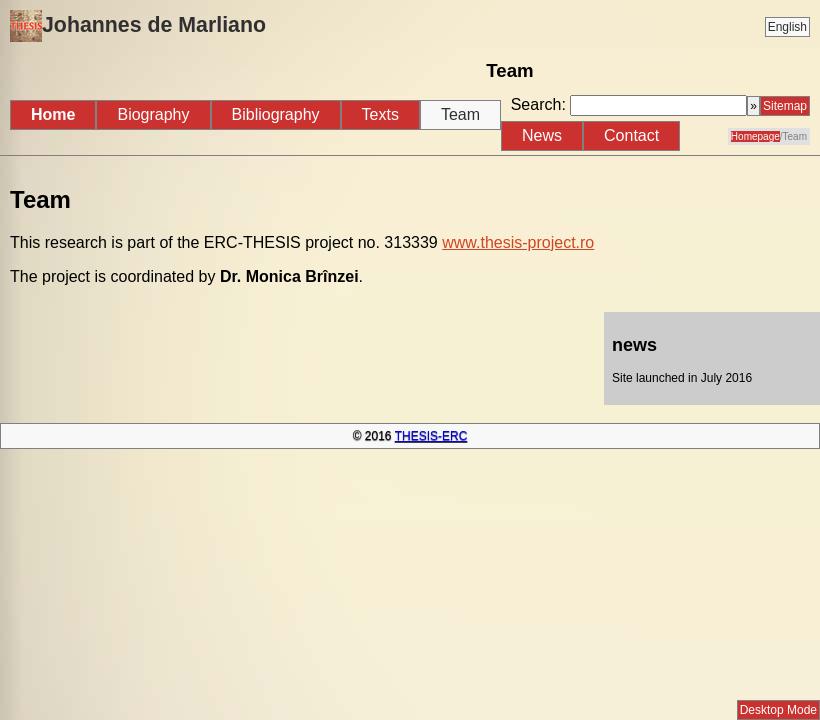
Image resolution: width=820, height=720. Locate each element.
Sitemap (785, 106)
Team (460, 114)
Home (53, 114)
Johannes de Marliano (138, 26)
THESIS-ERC (431, 436)
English (787, 27)
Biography (153, 114)
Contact (631, 135)
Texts (380, 114)
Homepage (755, 136)
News (542, 135)
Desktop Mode (778, 710)
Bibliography (276, 114)
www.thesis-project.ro (518, 242)
